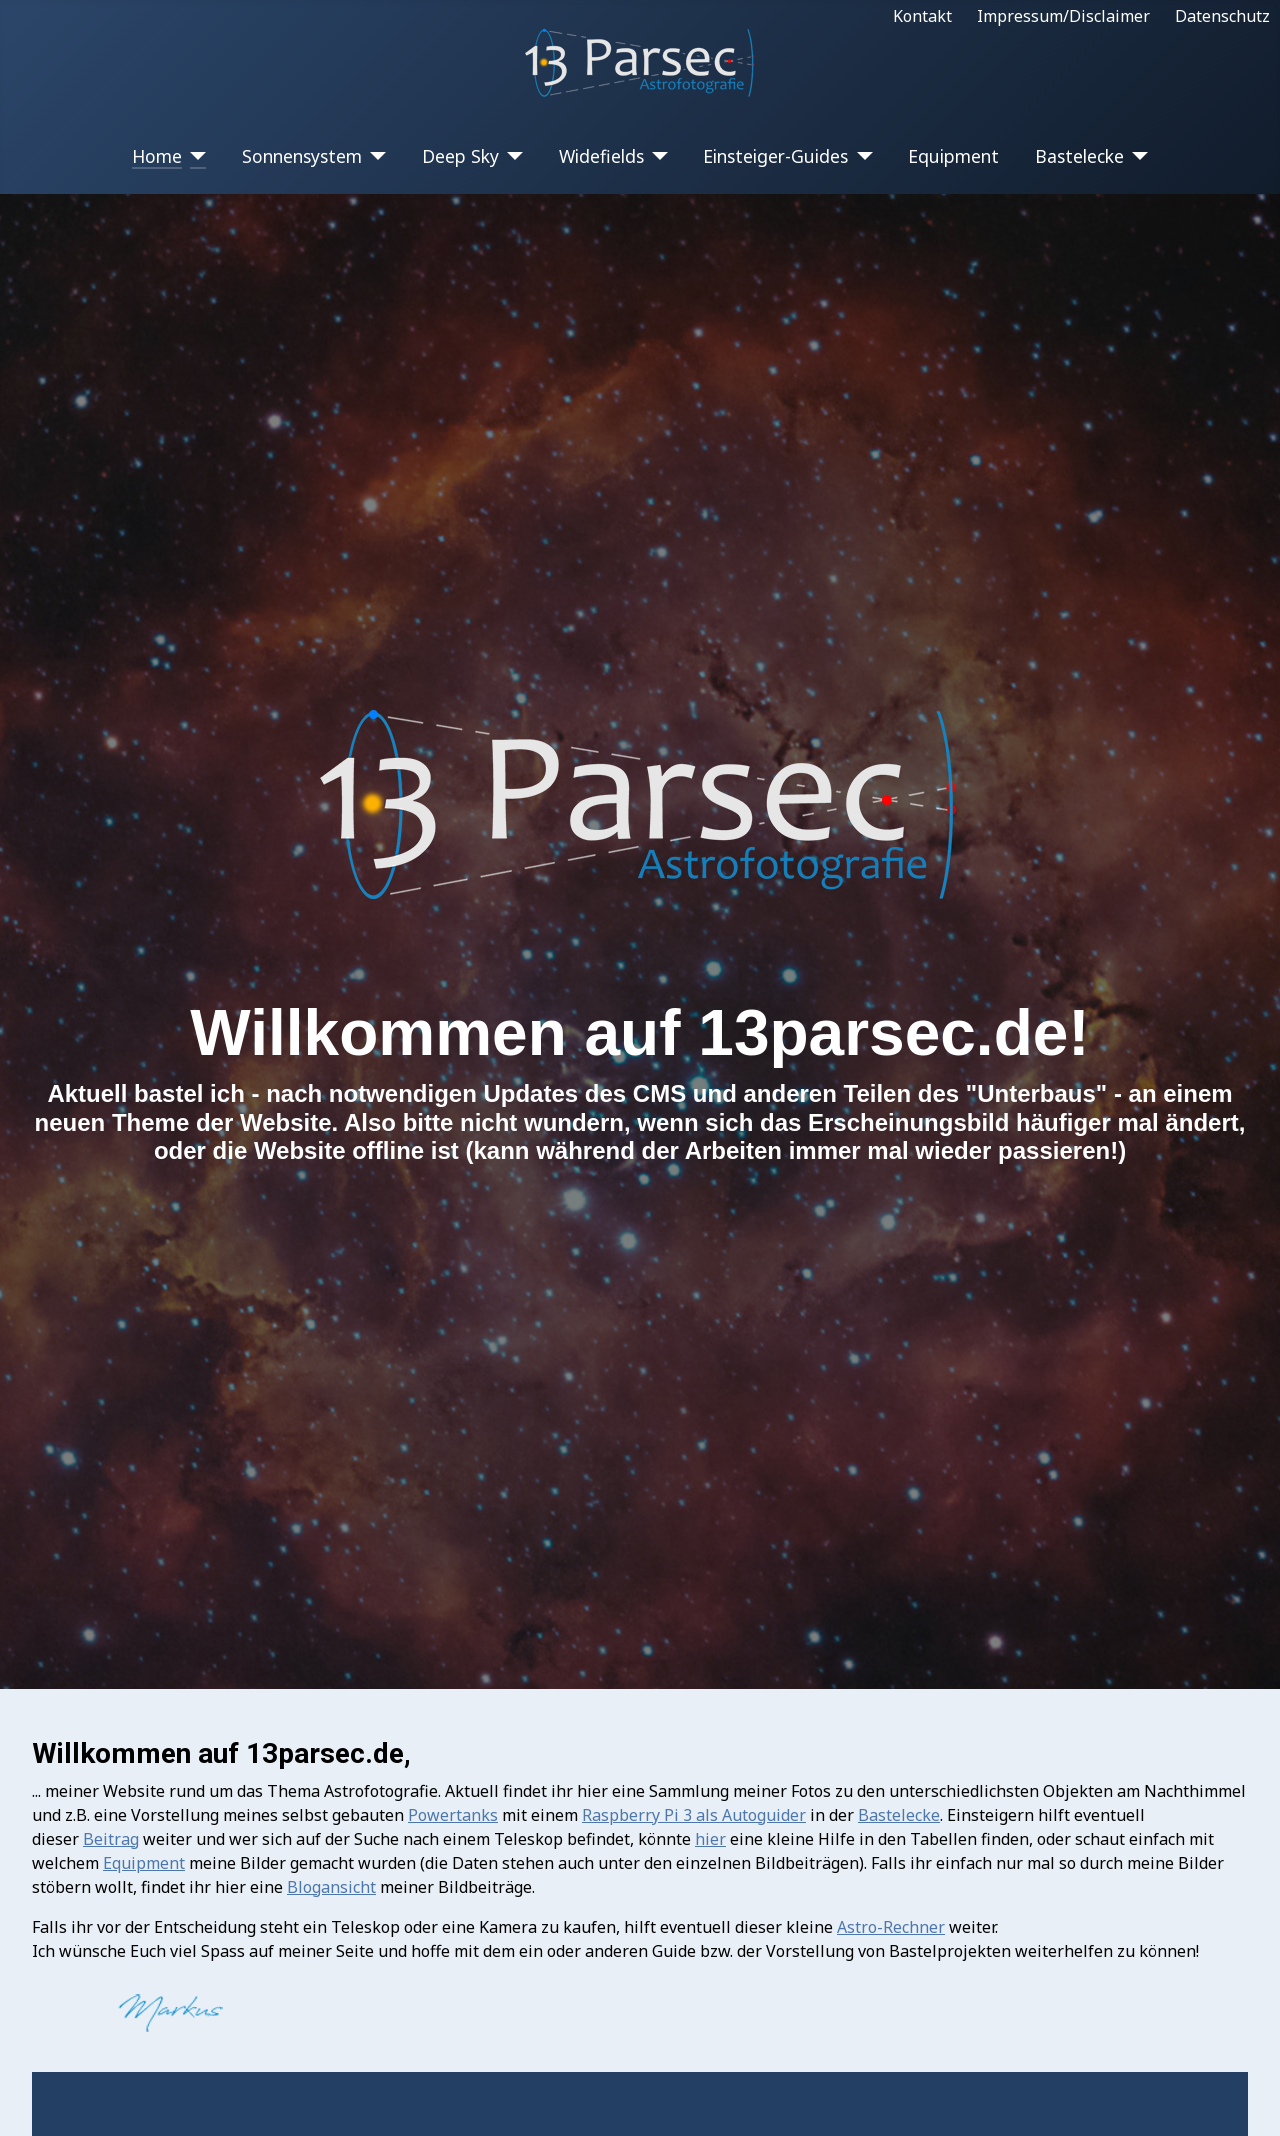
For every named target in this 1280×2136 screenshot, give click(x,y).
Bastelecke (1079, 156)
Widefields (601, 156)
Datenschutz (1222, 16)
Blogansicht (331, 1887)
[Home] (194, 156)
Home (157, 156)
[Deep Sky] (511, 156)
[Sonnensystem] (374, 156)
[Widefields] (656, 156)
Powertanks (453, 1815)
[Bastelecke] (1136, 156)
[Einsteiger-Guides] (860, 156)
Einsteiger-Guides (775, 156)
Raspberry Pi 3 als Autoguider (694, 1815)
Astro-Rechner (891, 1927)
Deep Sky (460, 156)
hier (710, 1839)
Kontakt (922, 16)
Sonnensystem (302, 156)
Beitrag (111, 1839)
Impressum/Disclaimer (1063, 16)
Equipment (953, 156)
